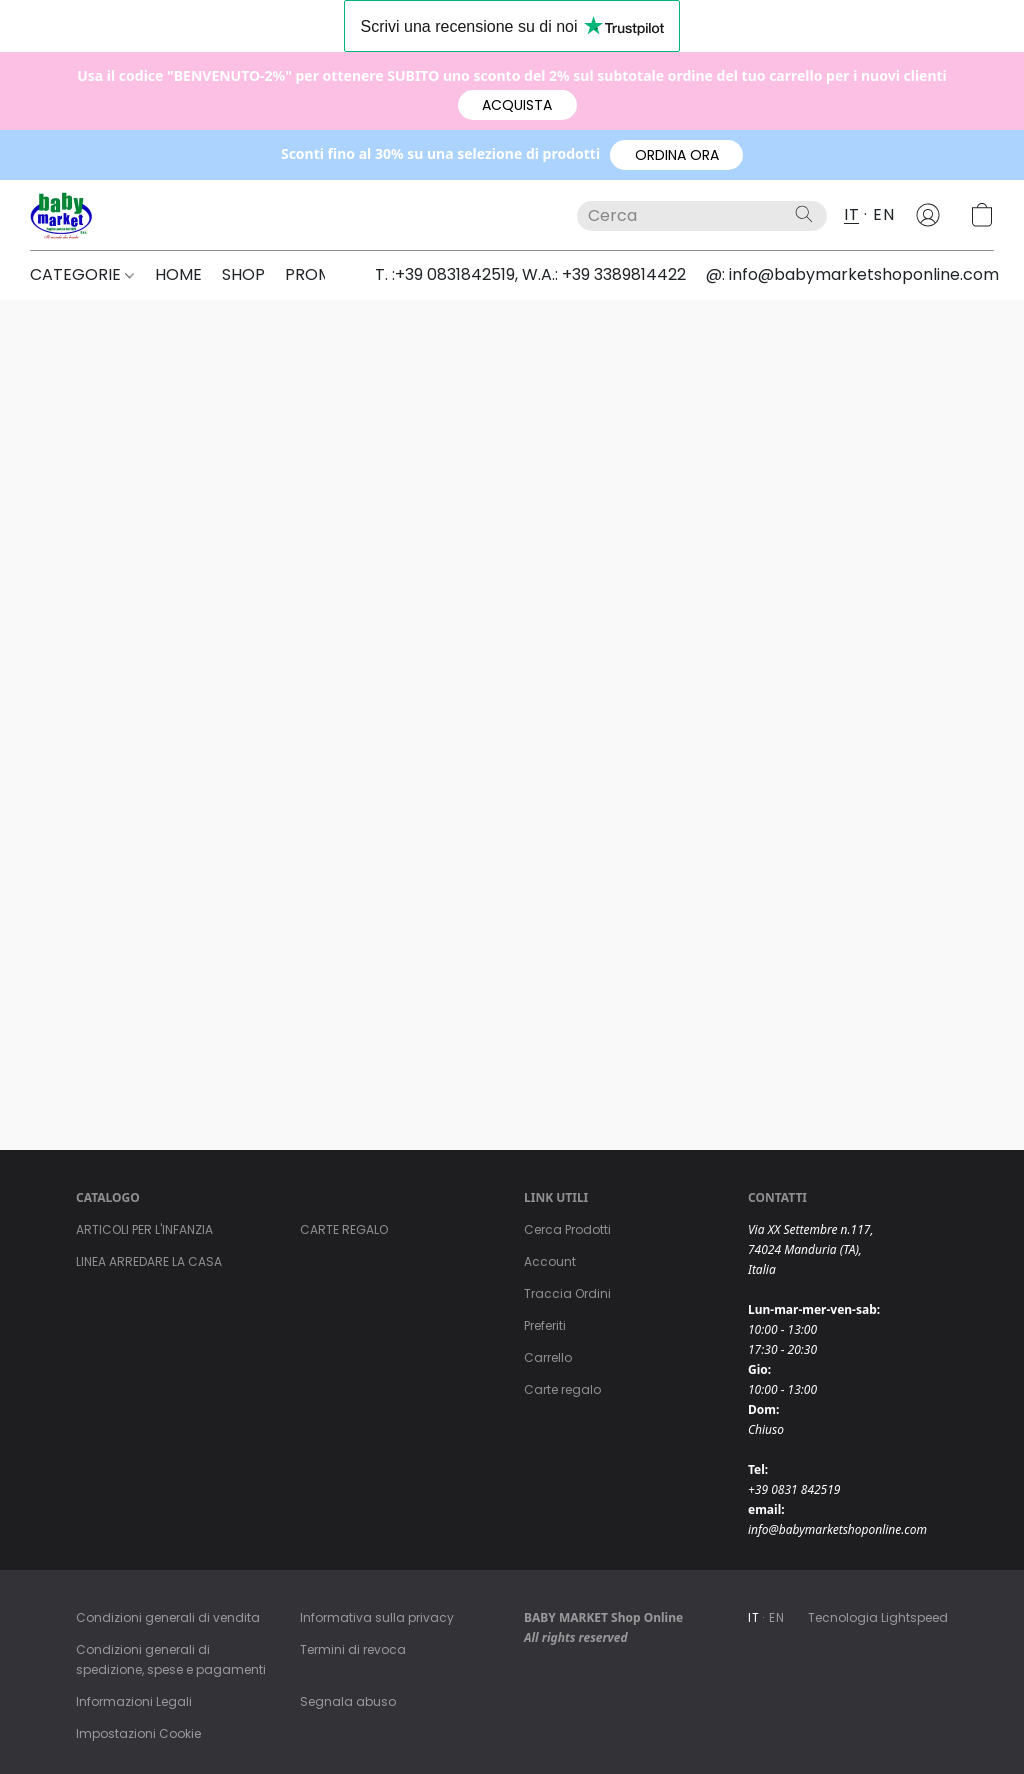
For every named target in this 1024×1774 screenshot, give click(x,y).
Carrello (548, 1357)
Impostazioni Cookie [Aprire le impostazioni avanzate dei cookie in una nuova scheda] (138, 1733)
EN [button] (883, 214)
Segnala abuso (348, 1701)
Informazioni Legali (134, 1701)
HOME (178, 274)
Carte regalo (562, 1389)
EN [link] (776, 1617)
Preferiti (545, 1325)
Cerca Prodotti (567, 1229)
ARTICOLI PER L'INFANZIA (144, 1229)
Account (550, 1261)
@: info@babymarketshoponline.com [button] (852, 274)
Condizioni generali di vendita (168, 1617)
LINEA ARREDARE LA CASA (149, 1261)
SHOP (243, 274)
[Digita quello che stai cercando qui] (702, 216)
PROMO (321, 274)
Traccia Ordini (567, 1293)
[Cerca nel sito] (804, 214)
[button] (517, 105)
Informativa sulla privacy (377, 1617)
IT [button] (851, 214)
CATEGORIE (82, 274)
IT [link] (753, 1617)
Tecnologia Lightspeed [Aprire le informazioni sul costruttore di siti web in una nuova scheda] (878, 1617)
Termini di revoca (353, 1649)
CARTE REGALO (344, 1229)
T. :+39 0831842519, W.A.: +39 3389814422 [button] (530, 274)
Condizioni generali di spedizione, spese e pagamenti (171, 1659)
